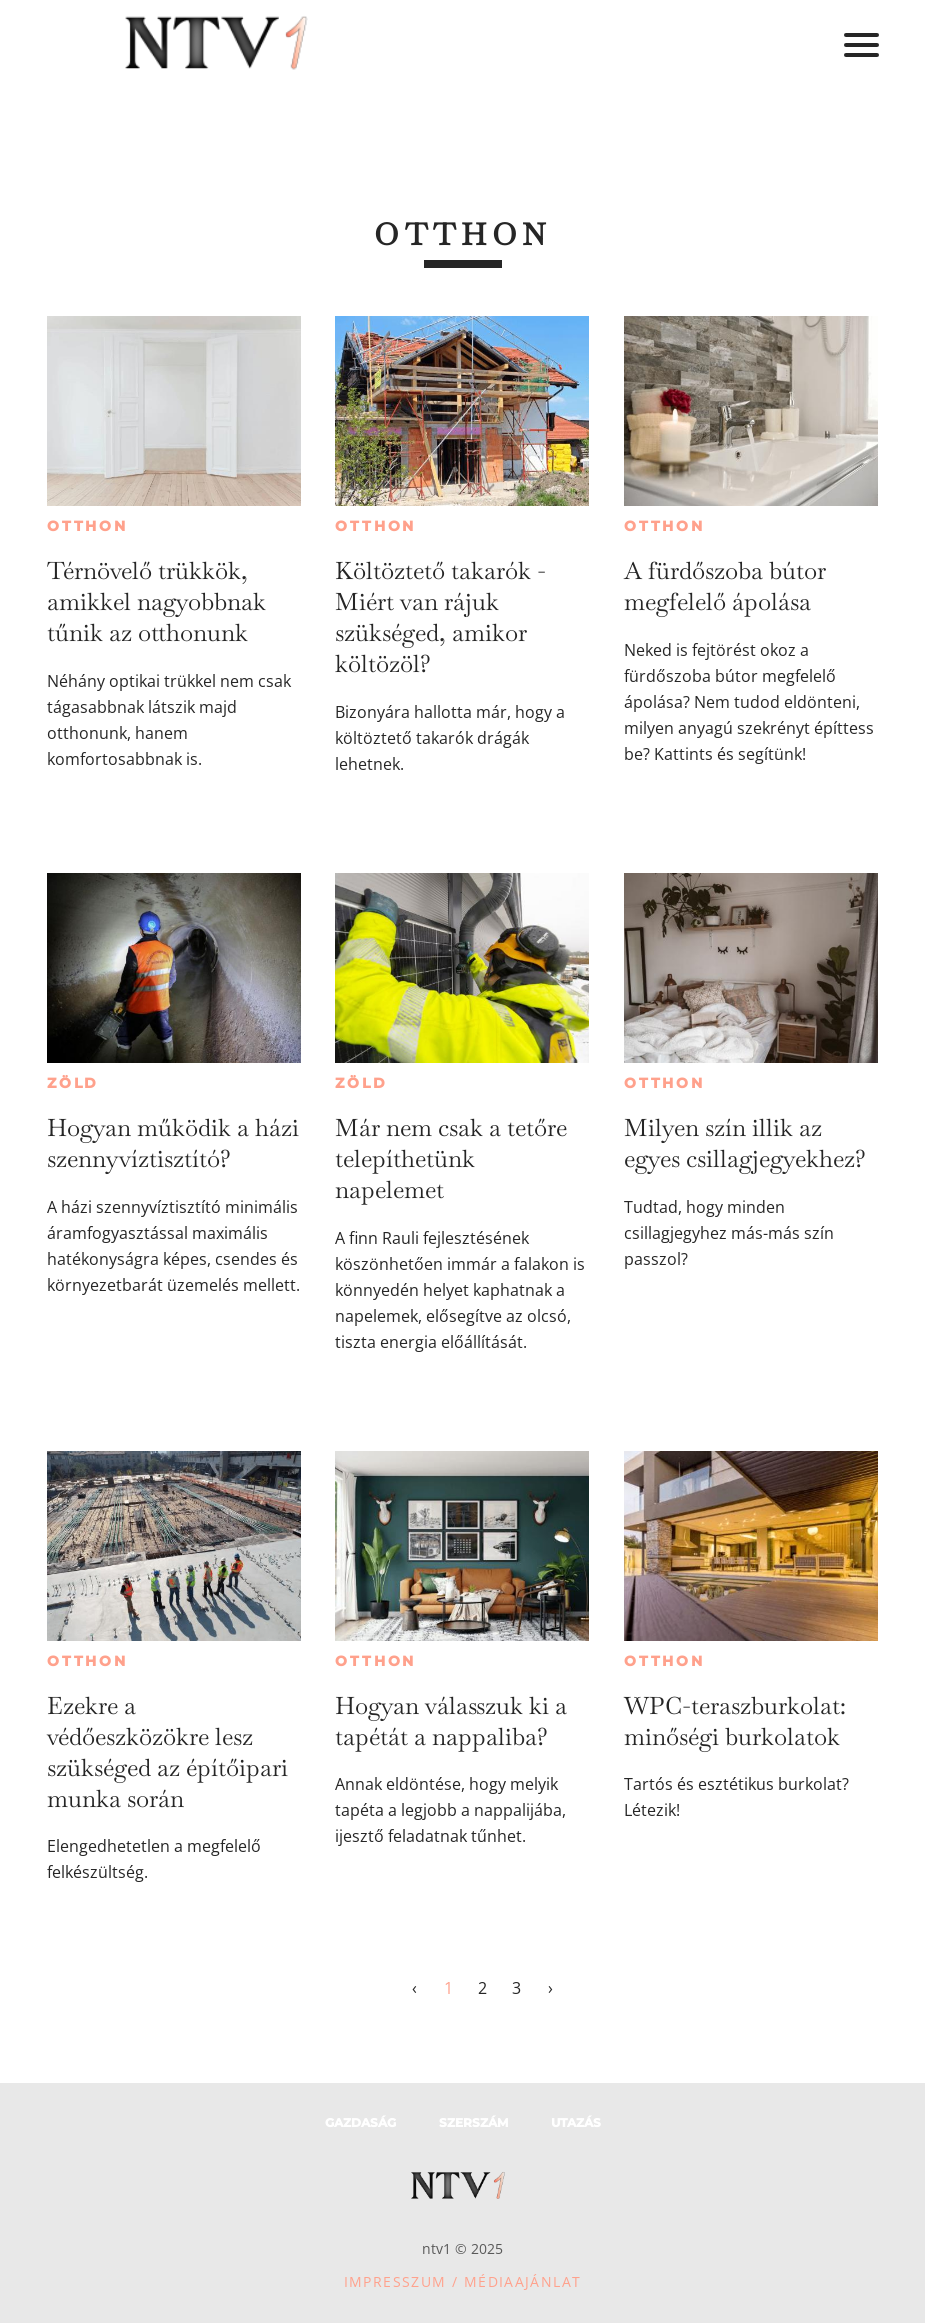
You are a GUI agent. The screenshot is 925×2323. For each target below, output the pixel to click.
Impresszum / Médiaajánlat (463, 2281)
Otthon (87, 526)
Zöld (73, 1083)
